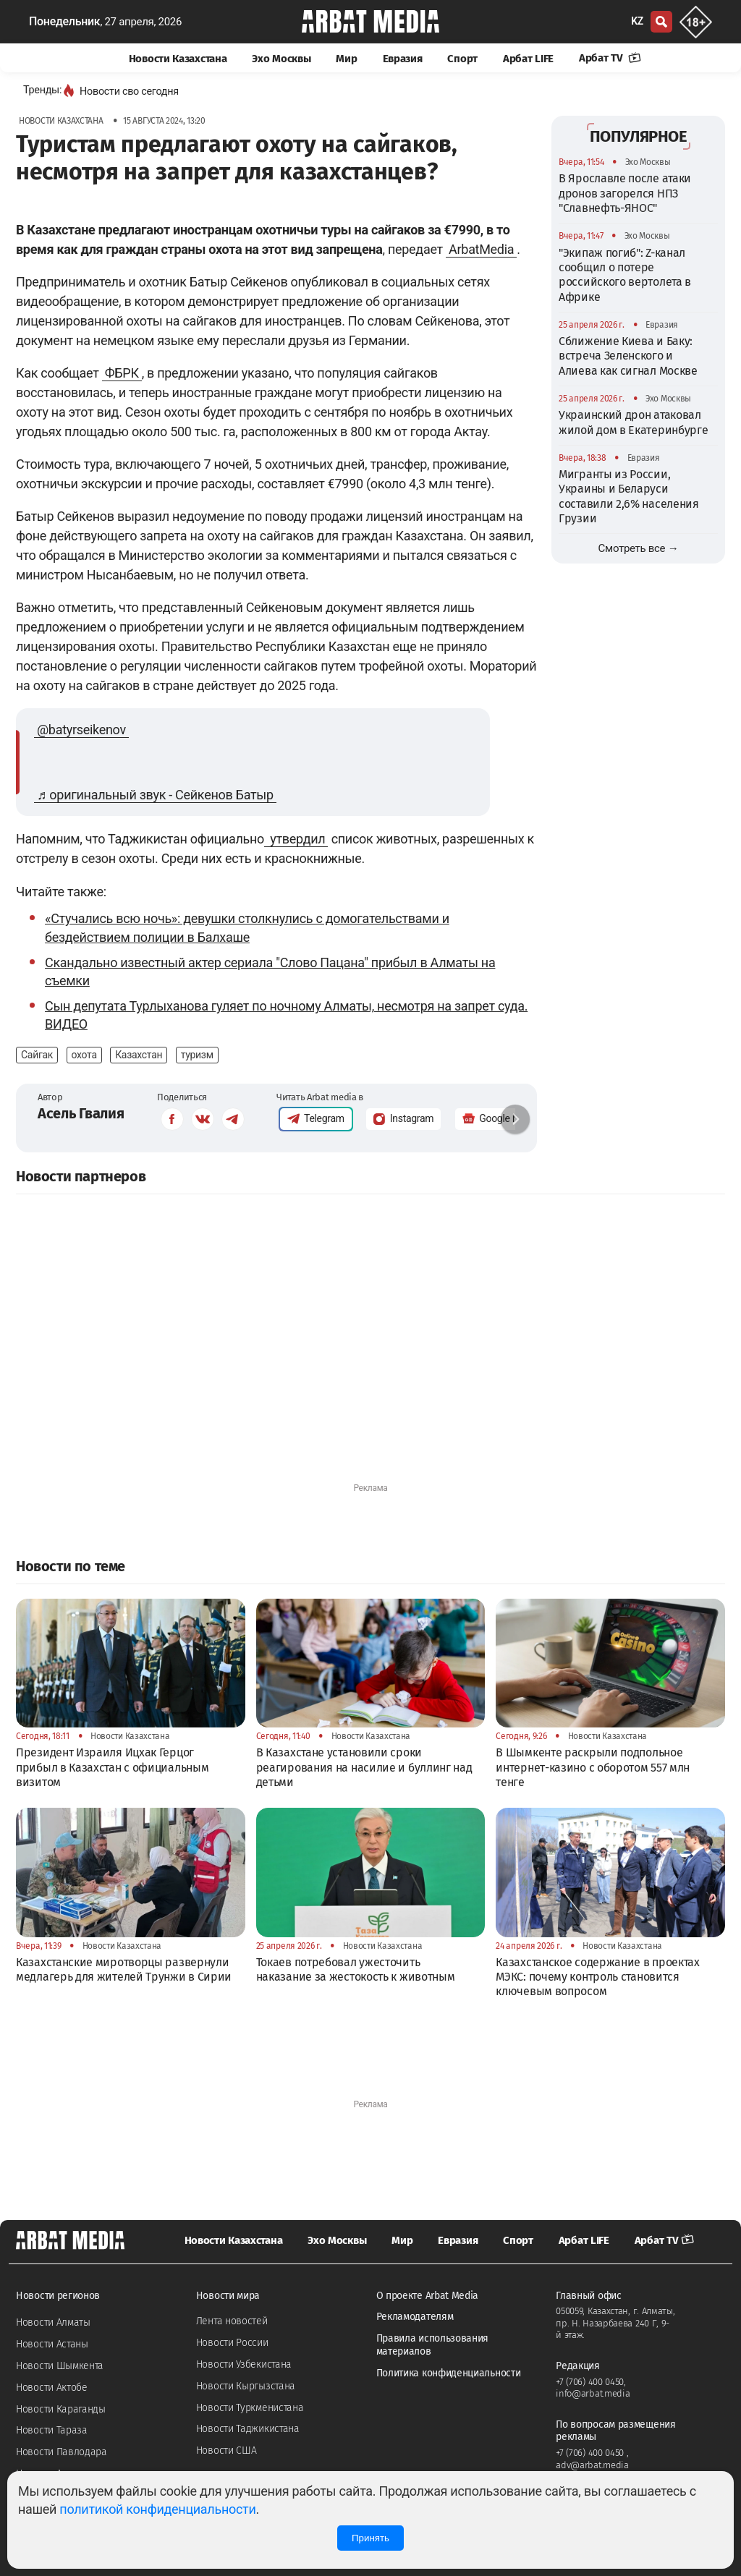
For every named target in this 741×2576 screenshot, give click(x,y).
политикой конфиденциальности (157, 2509)
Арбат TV (610, 57)
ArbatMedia (481, 249)
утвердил (296, 838)
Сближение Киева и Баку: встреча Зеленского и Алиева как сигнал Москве (628, 356)
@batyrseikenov (81, 729)
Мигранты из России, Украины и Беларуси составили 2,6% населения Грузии (629, 496)
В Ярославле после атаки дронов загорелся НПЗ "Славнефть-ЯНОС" (625, 193)
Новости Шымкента (59, 2366)
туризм (197, 1054)
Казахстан (138, 1054)
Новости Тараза (52, 2430)
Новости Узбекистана (244, 2364)
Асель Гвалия (81, 1113)
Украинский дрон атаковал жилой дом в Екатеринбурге (633, 422)
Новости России (232, 2343)
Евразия (403, 58)
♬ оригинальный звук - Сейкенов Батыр (155, 794)
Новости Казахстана (178, 58)
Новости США (226, 2450)
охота (84, 1054)
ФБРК (122, 373)
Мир (346, 58)
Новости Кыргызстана (245, 2386)
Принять (370, 2538)
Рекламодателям (415, 2317)
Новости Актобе (52, 2387)
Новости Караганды (61, 2409)
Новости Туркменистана (250, 2408)
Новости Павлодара (61, 2452)
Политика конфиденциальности (448, 2373)
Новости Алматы (53, 2322)
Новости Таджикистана (248, 2429)
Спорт (462, 58)
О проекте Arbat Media (427, 2296)
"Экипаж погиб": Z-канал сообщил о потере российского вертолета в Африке (625, 275)
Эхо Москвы (281, 58)
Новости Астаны (52, 2344)
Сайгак (37, 1054)
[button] (515, 1119)
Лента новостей (232, 2321)
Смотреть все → (638, 548)
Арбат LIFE (528, 58)
